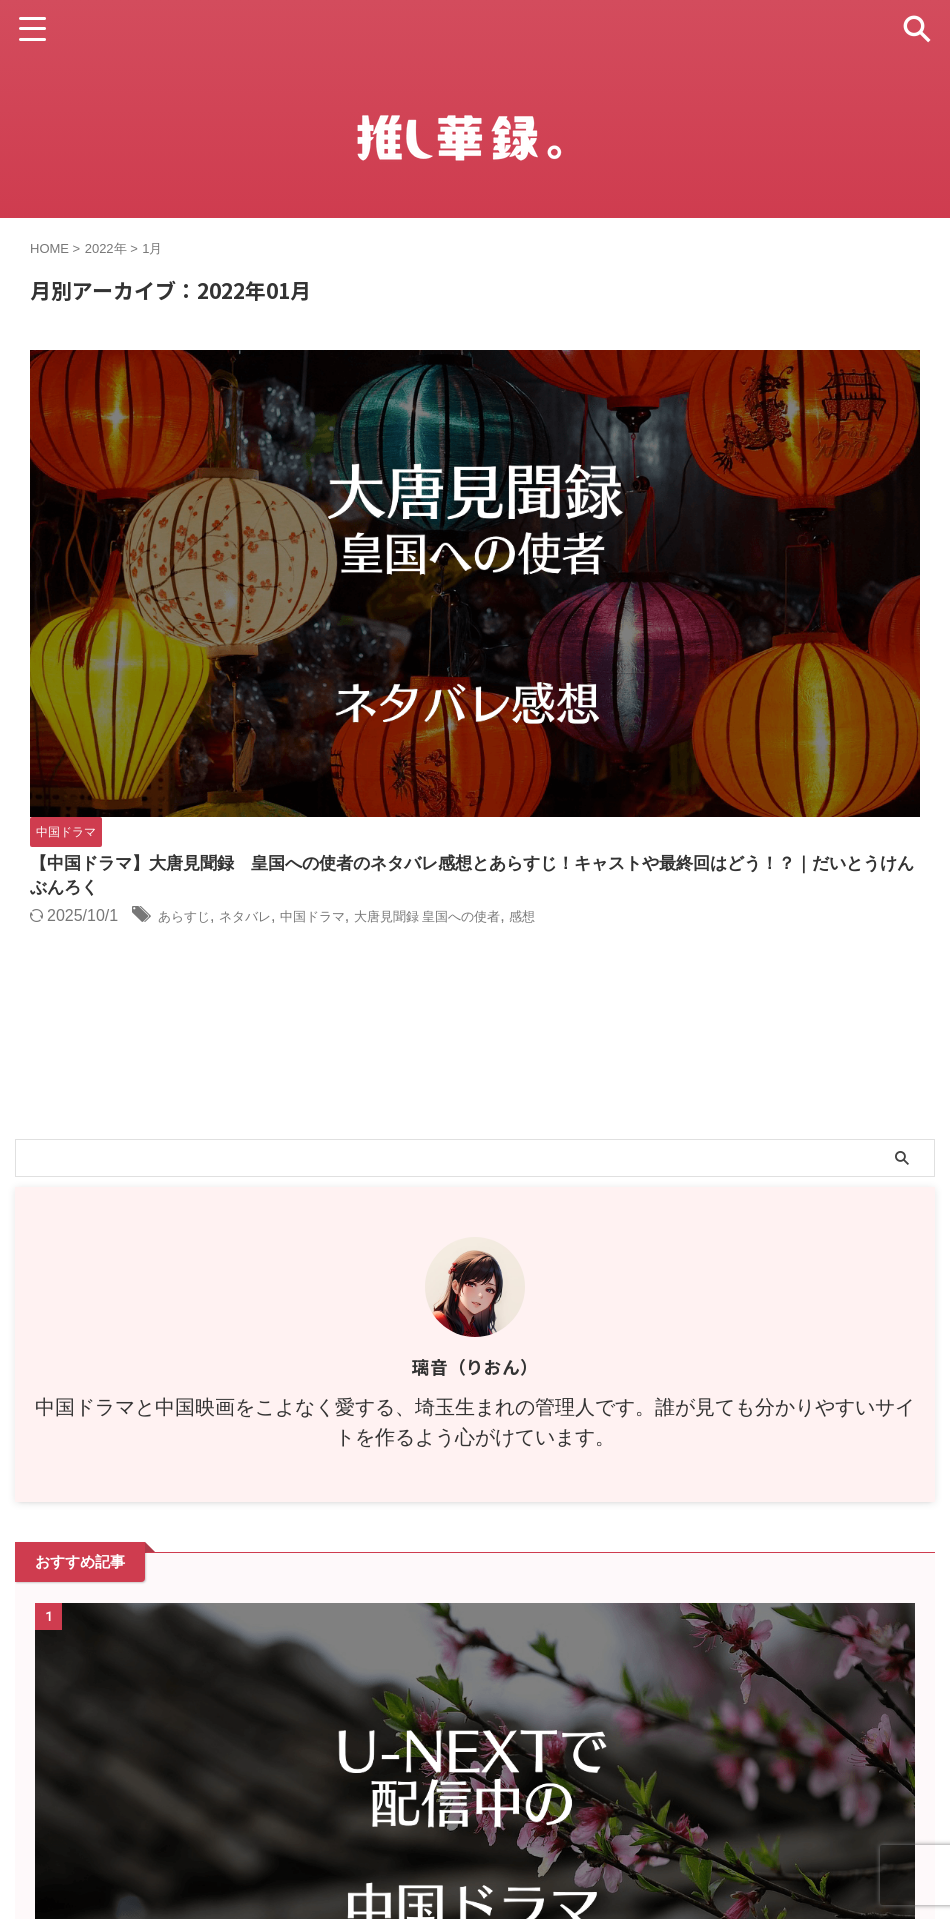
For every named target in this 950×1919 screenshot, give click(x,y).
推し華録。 (475, 1865)
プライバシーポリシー (426, 1817)
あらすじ (505, 452)
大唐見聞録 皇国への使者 (798, 452)
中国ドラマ (659, 452)
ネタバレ (578, 452)
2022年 (106, 248)
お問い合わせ (548, 1817)
